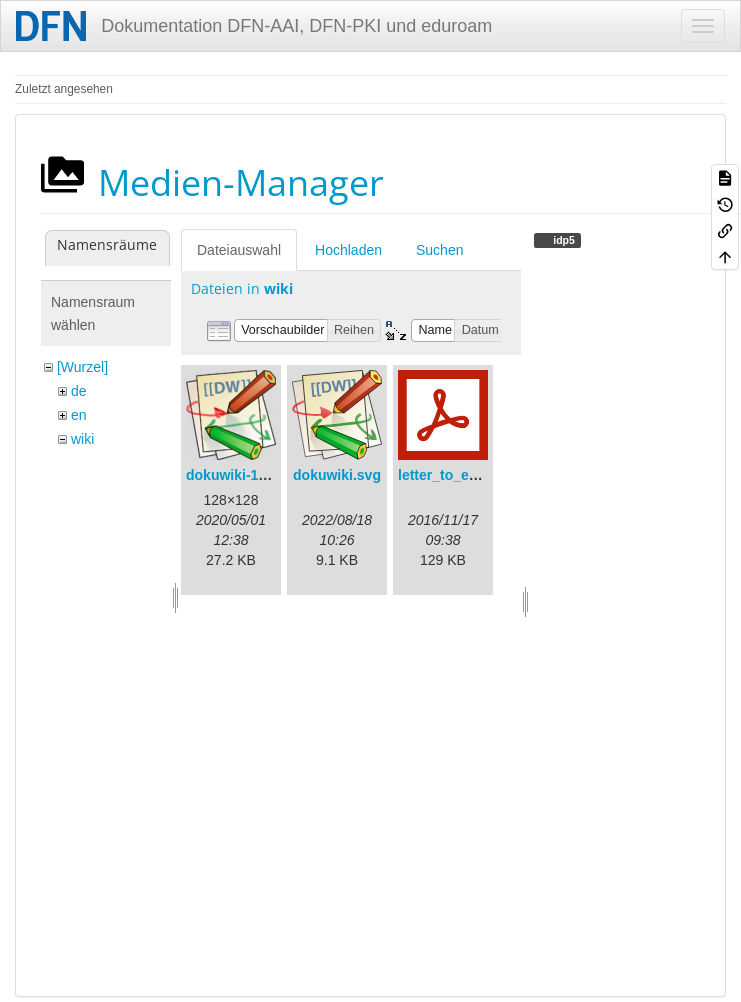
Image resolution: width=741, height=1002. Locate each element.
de (79, 391)
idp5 (562, 240)
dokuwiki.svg (337, 475)
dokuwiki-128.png (244, 475)
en (79, 415)
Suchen (439, 250)
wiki (82, 439)
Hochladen (348, 250)
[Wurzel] (82, 367)
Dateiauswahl (239, 250)
